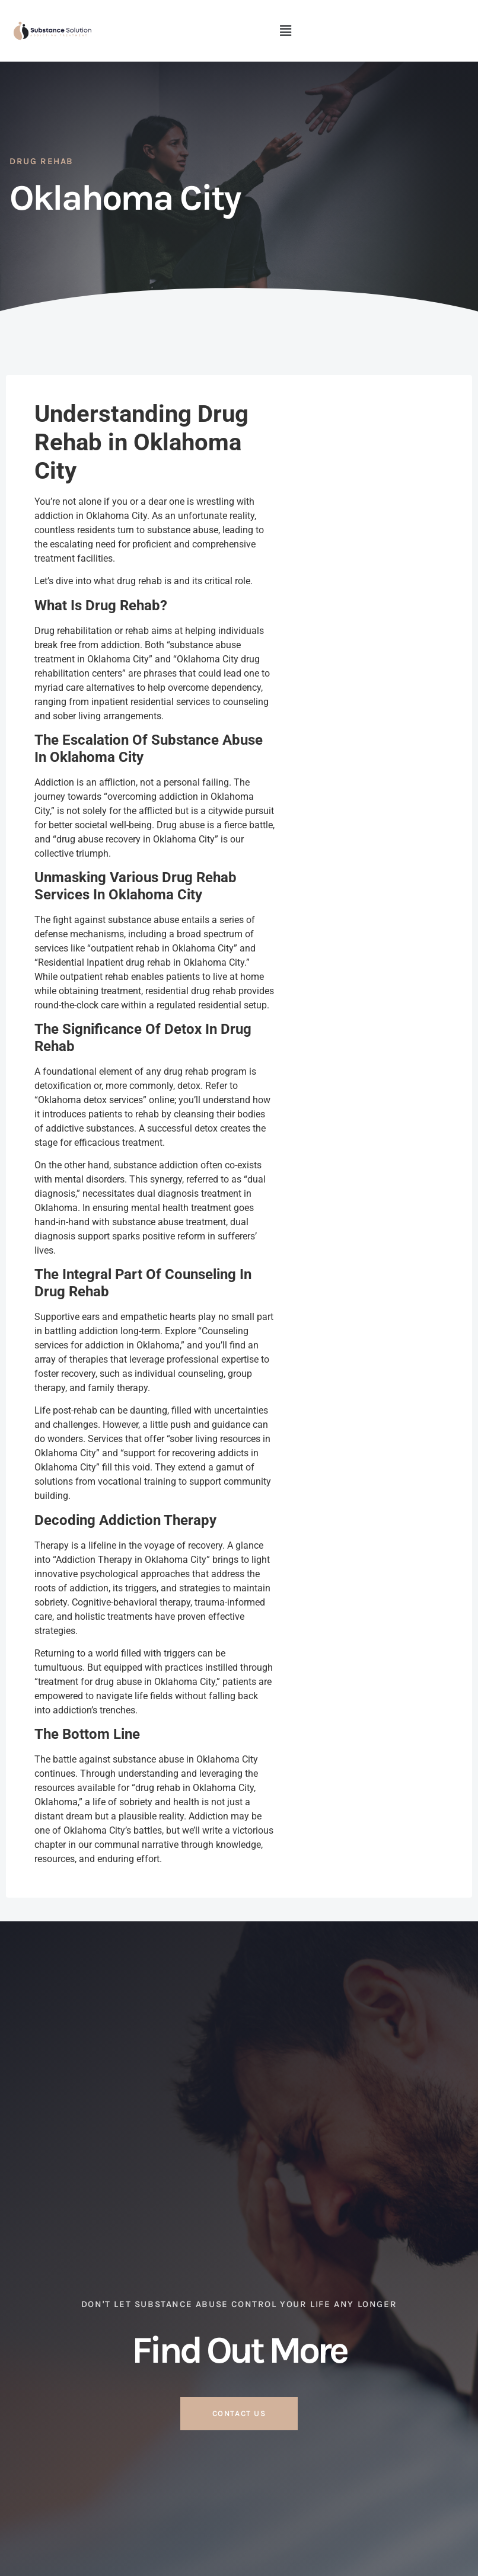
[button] (285, 31)
